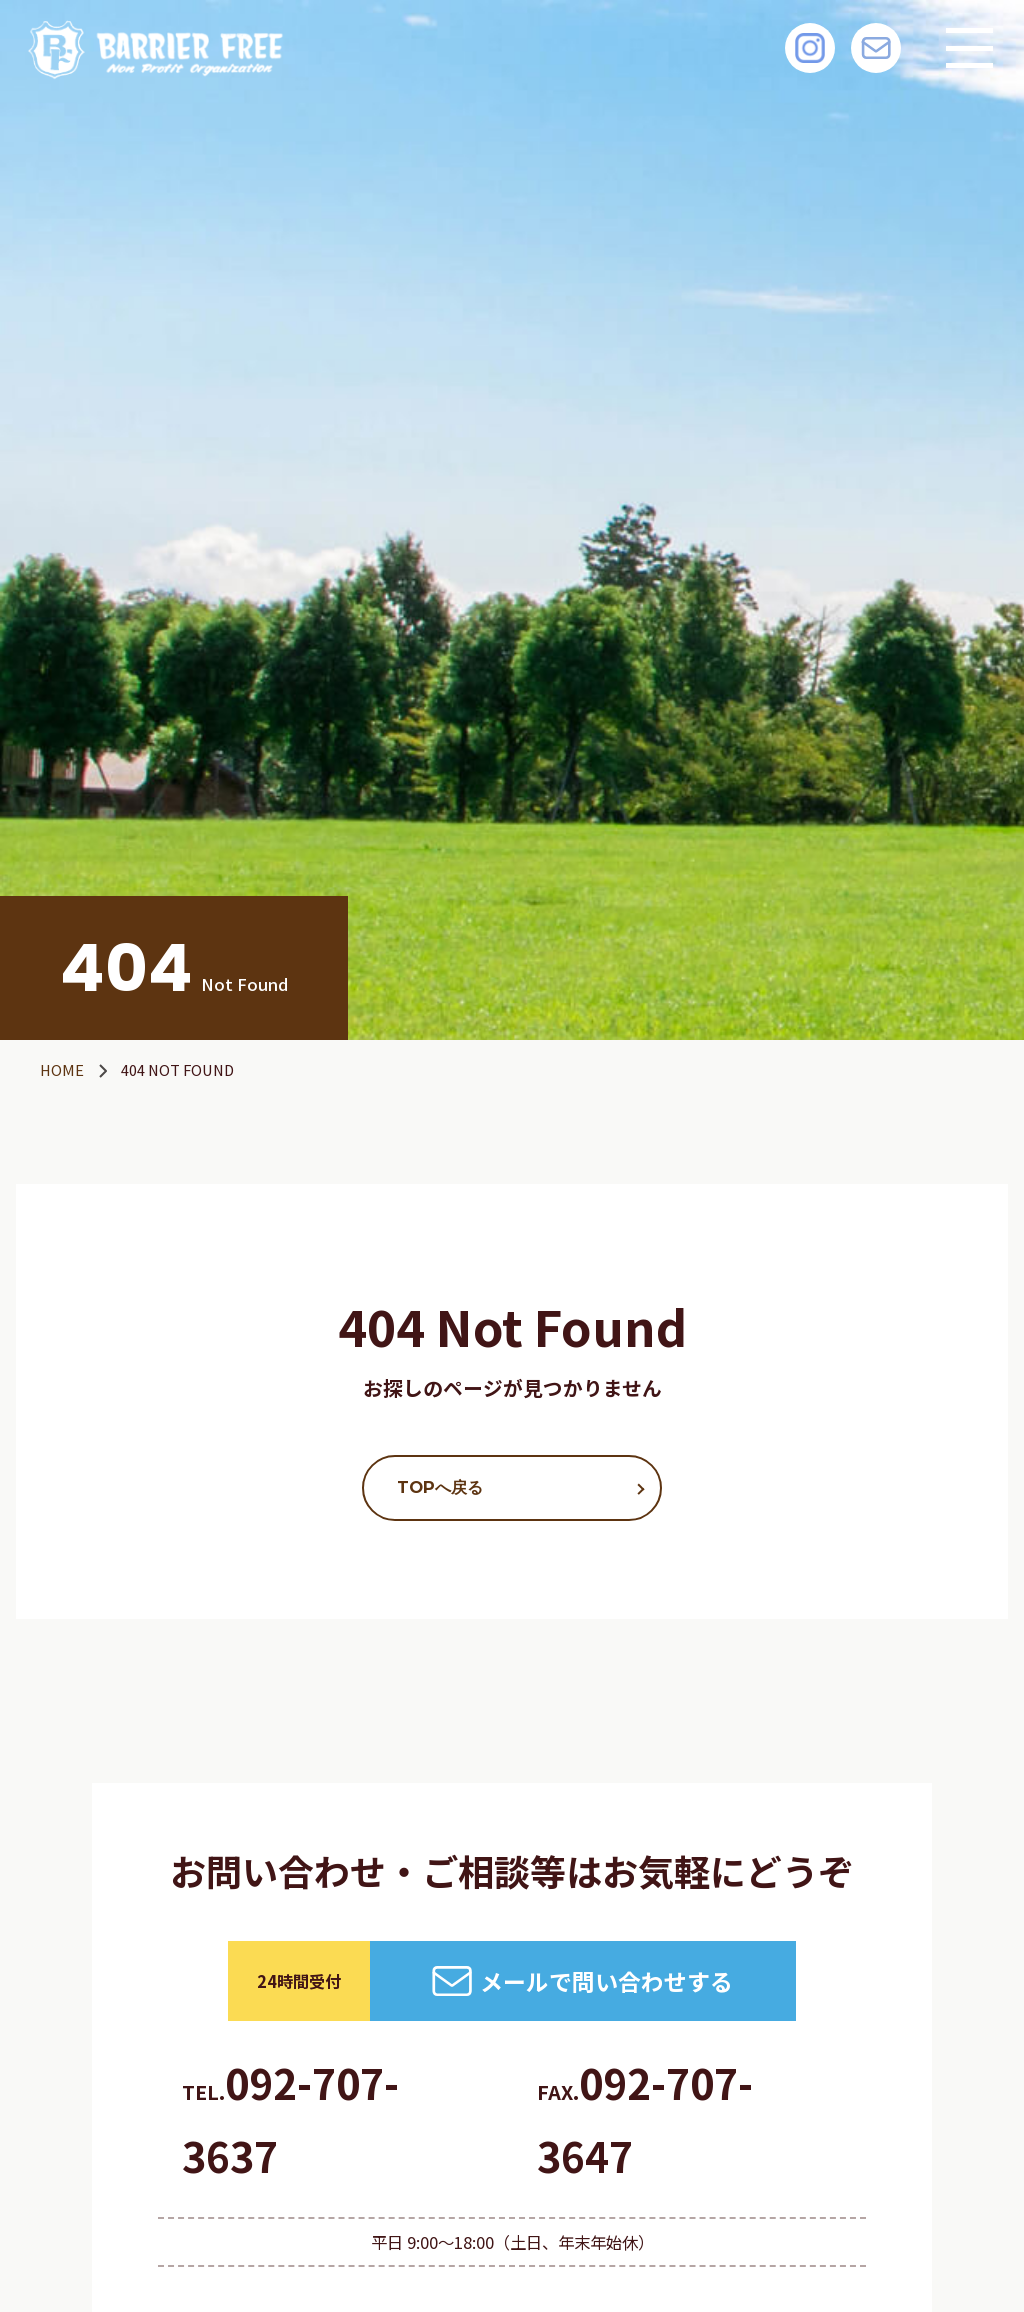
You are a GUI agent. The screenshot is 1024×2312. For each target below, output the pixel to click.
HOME (62, 1069)
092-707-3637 (290, 2119)
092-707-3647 (645, 2119)
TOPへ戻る (440, 1487)
